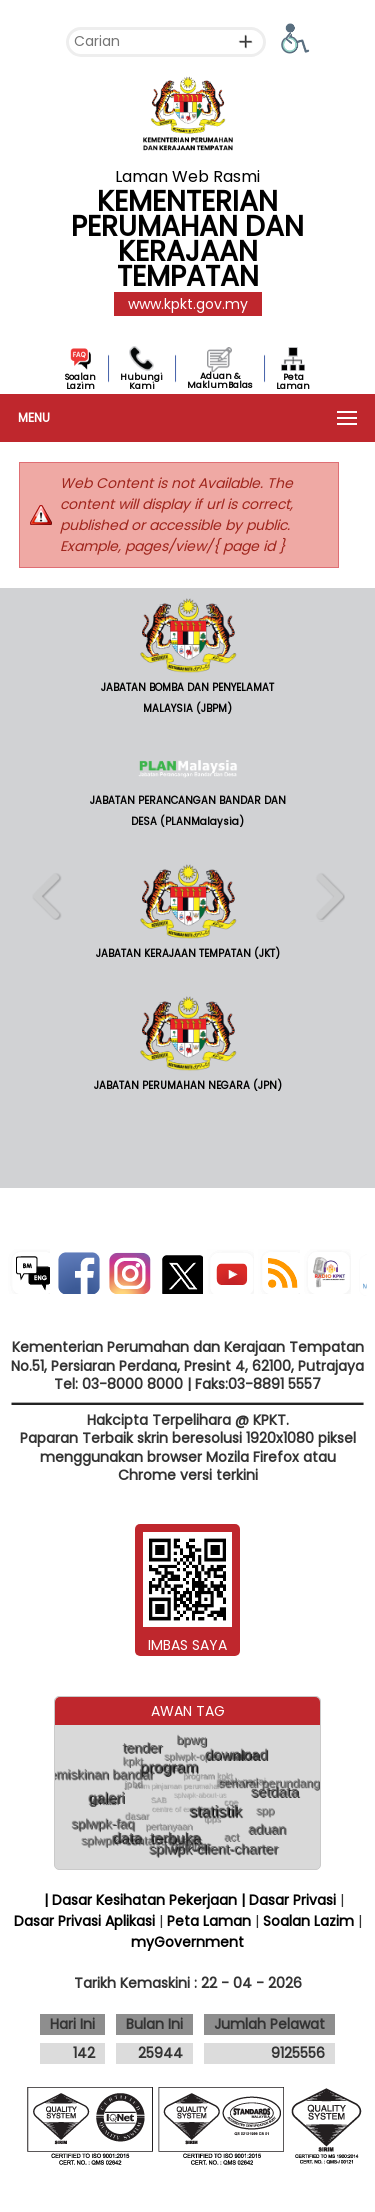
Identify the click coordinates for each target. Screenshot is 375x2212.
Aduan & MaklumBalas (219, 380)
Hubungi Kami (141, 381)
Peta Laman (293, 381)
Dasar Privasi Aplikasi (84, 1921)
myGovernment (187, 1942)
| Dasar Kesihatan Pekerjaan (142, 1900)
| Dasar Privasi (288, 1900)
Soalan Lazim (80, 381)
